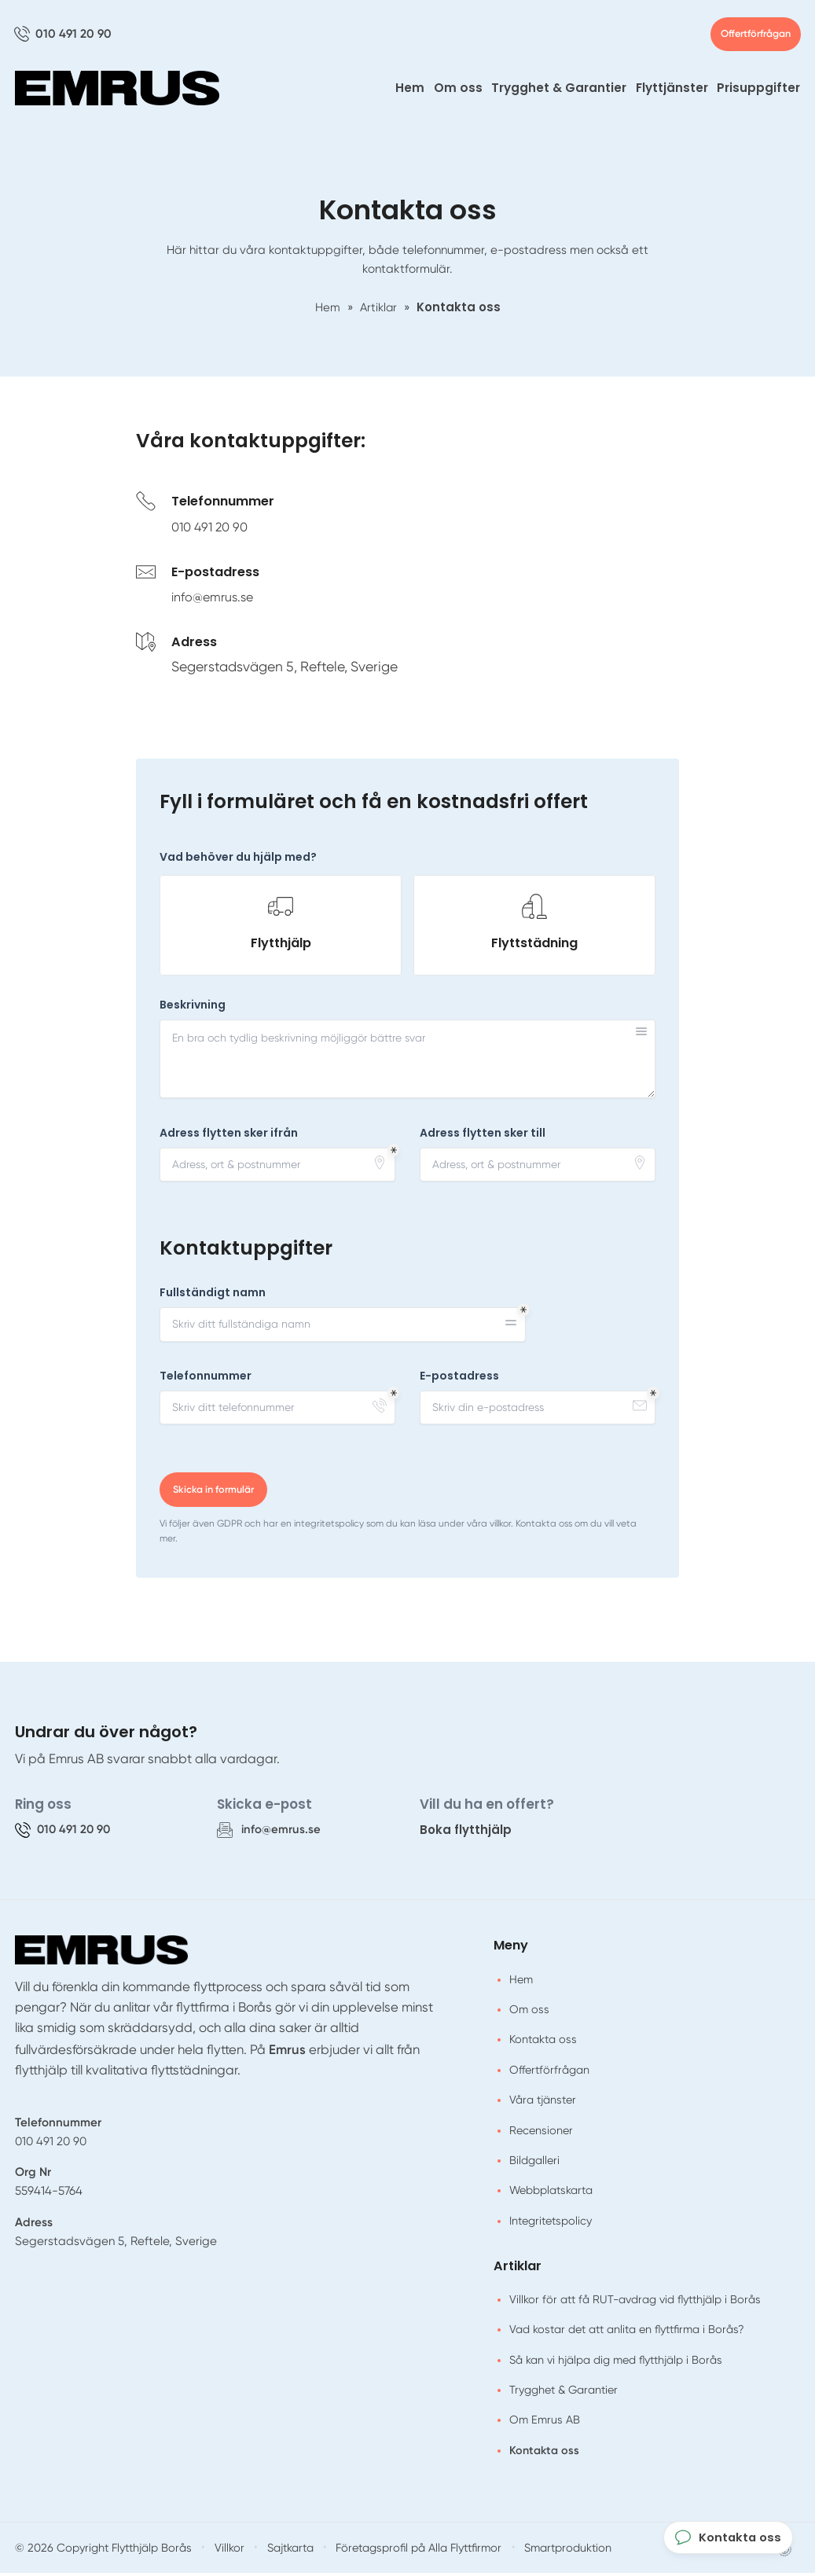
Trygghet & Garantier (558, 91)
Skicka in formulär (215, 1493)
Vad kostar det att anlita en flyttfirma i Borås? (626, 2332)
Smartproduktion (546, 2550)
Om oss (458, 91)
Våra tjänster (542, 2102)
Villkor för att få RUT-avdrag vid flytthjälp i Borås (635, 2302)
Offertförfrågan (749, 36)
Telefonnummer (205, 1379)
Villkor (217, 2550)
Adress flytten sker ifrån (229, 1136)
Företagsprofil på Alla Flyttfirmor (401, 2550)
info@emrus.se (216, 600)
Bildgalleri (534, 2163)
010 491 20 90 (212, 530)
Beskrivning (193, 1008)
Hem (409, 91)
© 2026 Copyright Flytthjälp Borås (97, 2550)
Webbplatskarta (551, 2193)
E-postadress (459, 1379)
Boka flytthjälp (466, 1833)
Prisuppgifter (758, 91)
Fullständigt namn (213, 1295)
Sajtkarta (277, 2550)
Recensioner (541, 2133)
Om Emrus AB (544, 2422)
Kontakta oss (543, 2043)
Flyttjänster (672, 91)
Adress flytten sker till (482, 1136)
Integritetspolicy (550, 2224)
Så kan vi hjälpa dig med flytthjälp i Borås (615, 2363)
